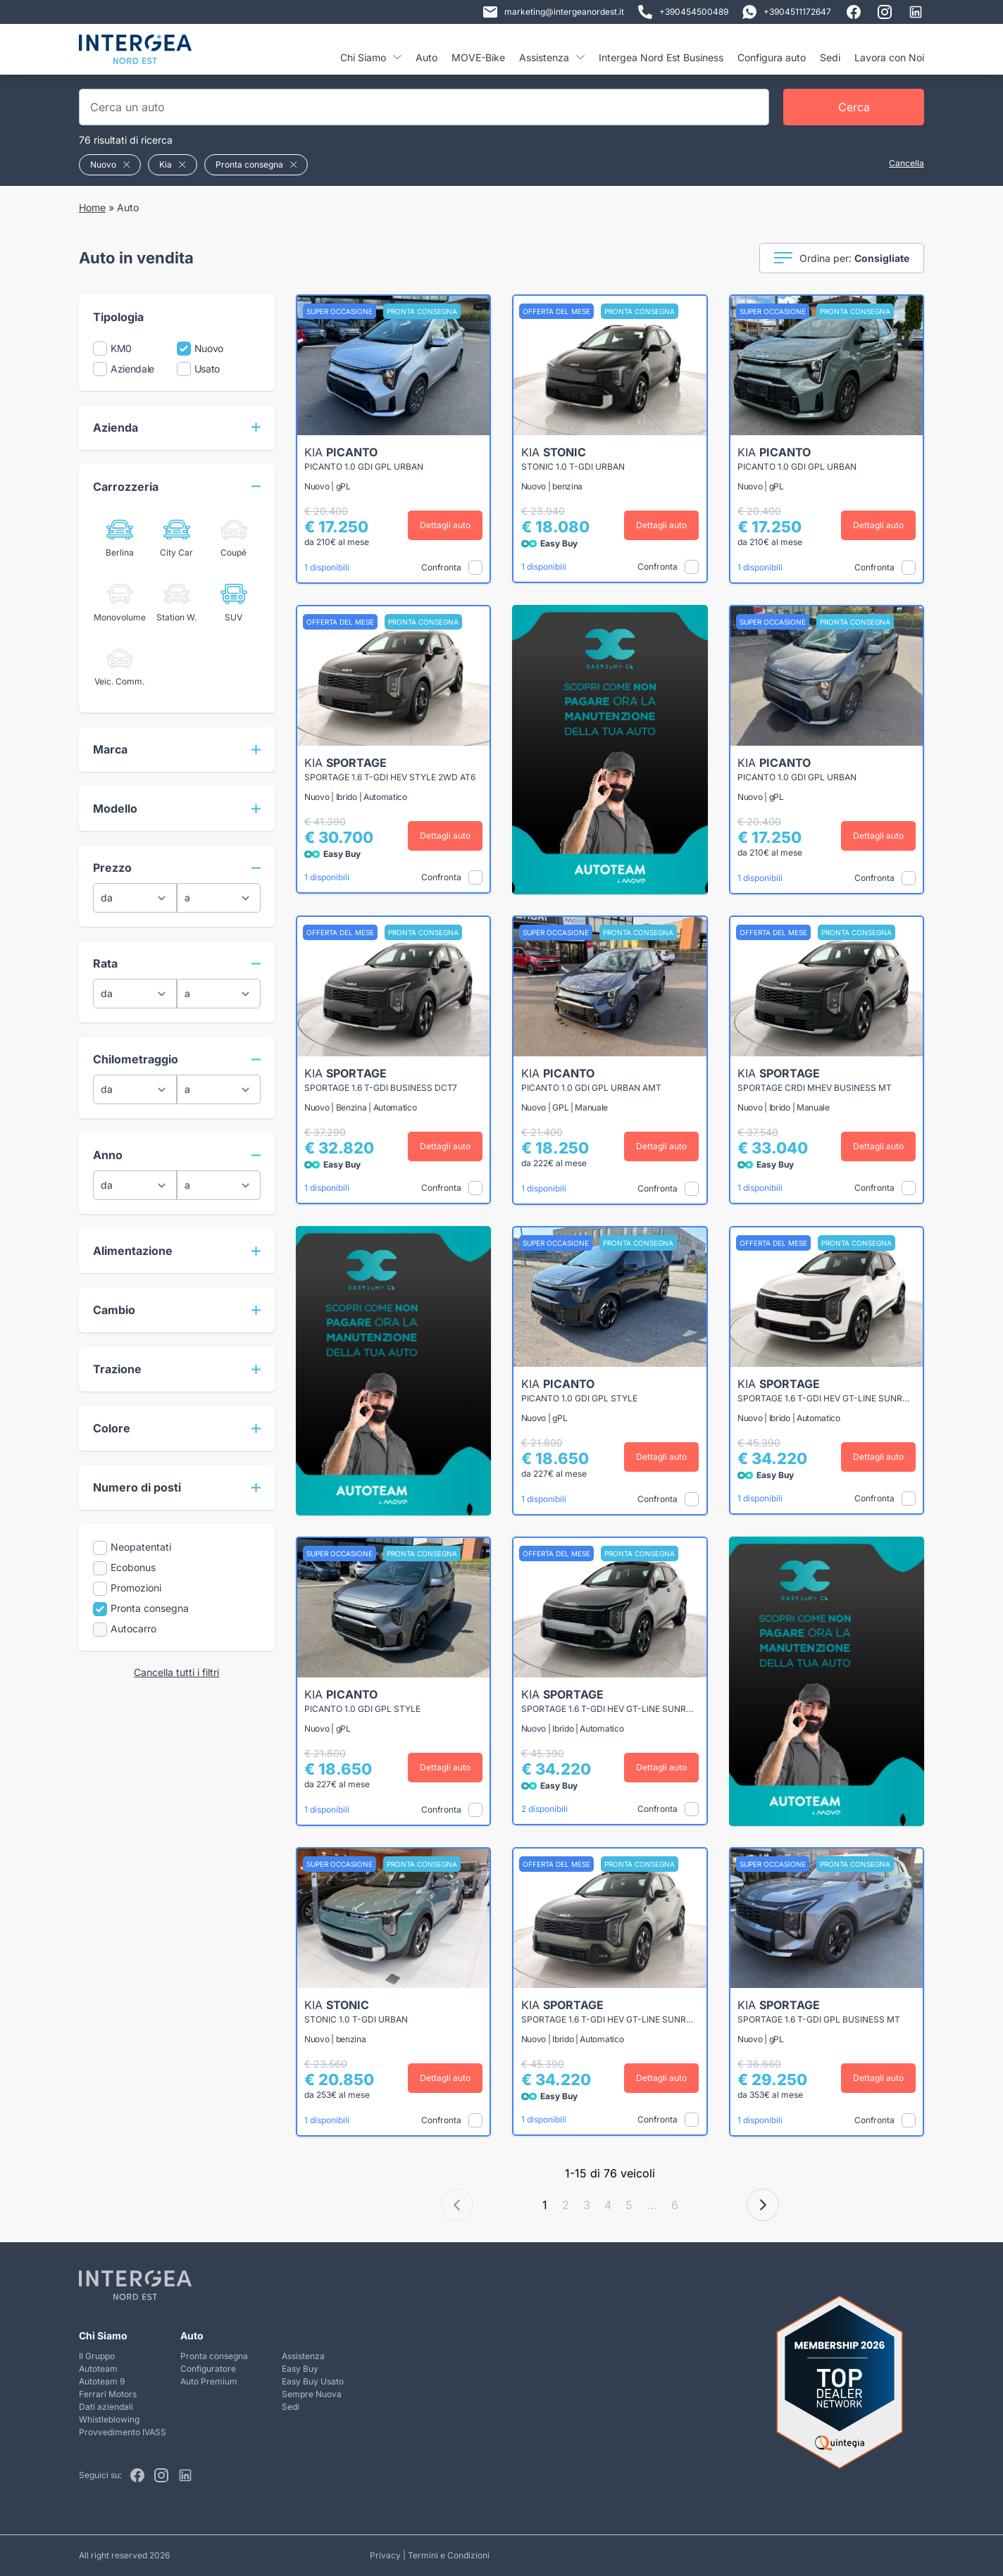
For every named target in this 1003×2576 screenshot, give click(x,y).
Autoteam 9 (102, 2381)
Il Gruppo (97, 2356)
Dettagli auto (445, 525)
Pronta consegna (214, 2356)
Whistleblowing (109, 2419)
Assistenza (552, 57)
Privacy (385, 2555)
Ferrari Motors (108, 2394)
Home (92, 207)
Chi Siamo (370, 57)
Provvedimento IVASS (122, 2432)
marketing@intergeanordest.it (553, 12)
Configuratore (208, 2368)
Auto (426, 57)
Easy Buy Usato (313, 2381)
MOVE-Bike (478, 57)
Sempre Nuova (312, 2394)
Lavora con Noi (889, 57)
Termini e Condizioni (449, 2555)
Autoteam (98, 2368)
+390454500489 (683, 12)
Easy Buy (300, 2368)
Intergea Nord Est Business (661, 57)
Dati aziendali (106, 2406)
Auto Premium (208, 2381)
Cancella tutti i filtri (176, 1672)
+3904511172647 (786, 12)
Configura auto (771, 57)
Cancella (906, 163)
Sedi (830, 57)
